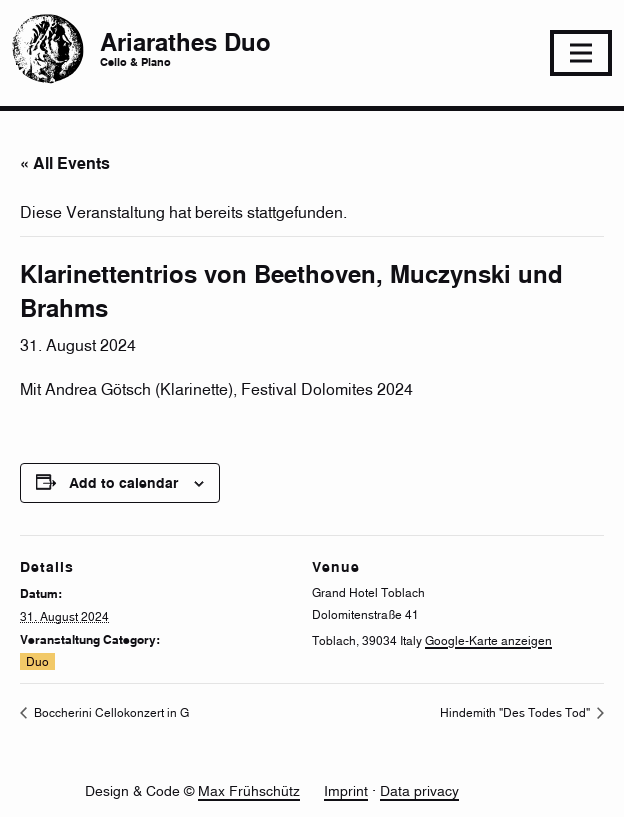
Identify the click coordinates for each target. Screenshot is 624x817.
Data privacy (419, 790)
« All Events (65, 163)
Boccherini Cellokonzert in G (110, 712)
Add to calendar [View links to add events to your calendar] (123, 482)
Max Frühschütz (249, 790)
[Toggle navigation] (581, 53)
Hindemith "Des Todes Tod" (516, 712)
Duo (37, 661)
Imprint (346, 790)
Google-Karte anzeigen (488, 640)
